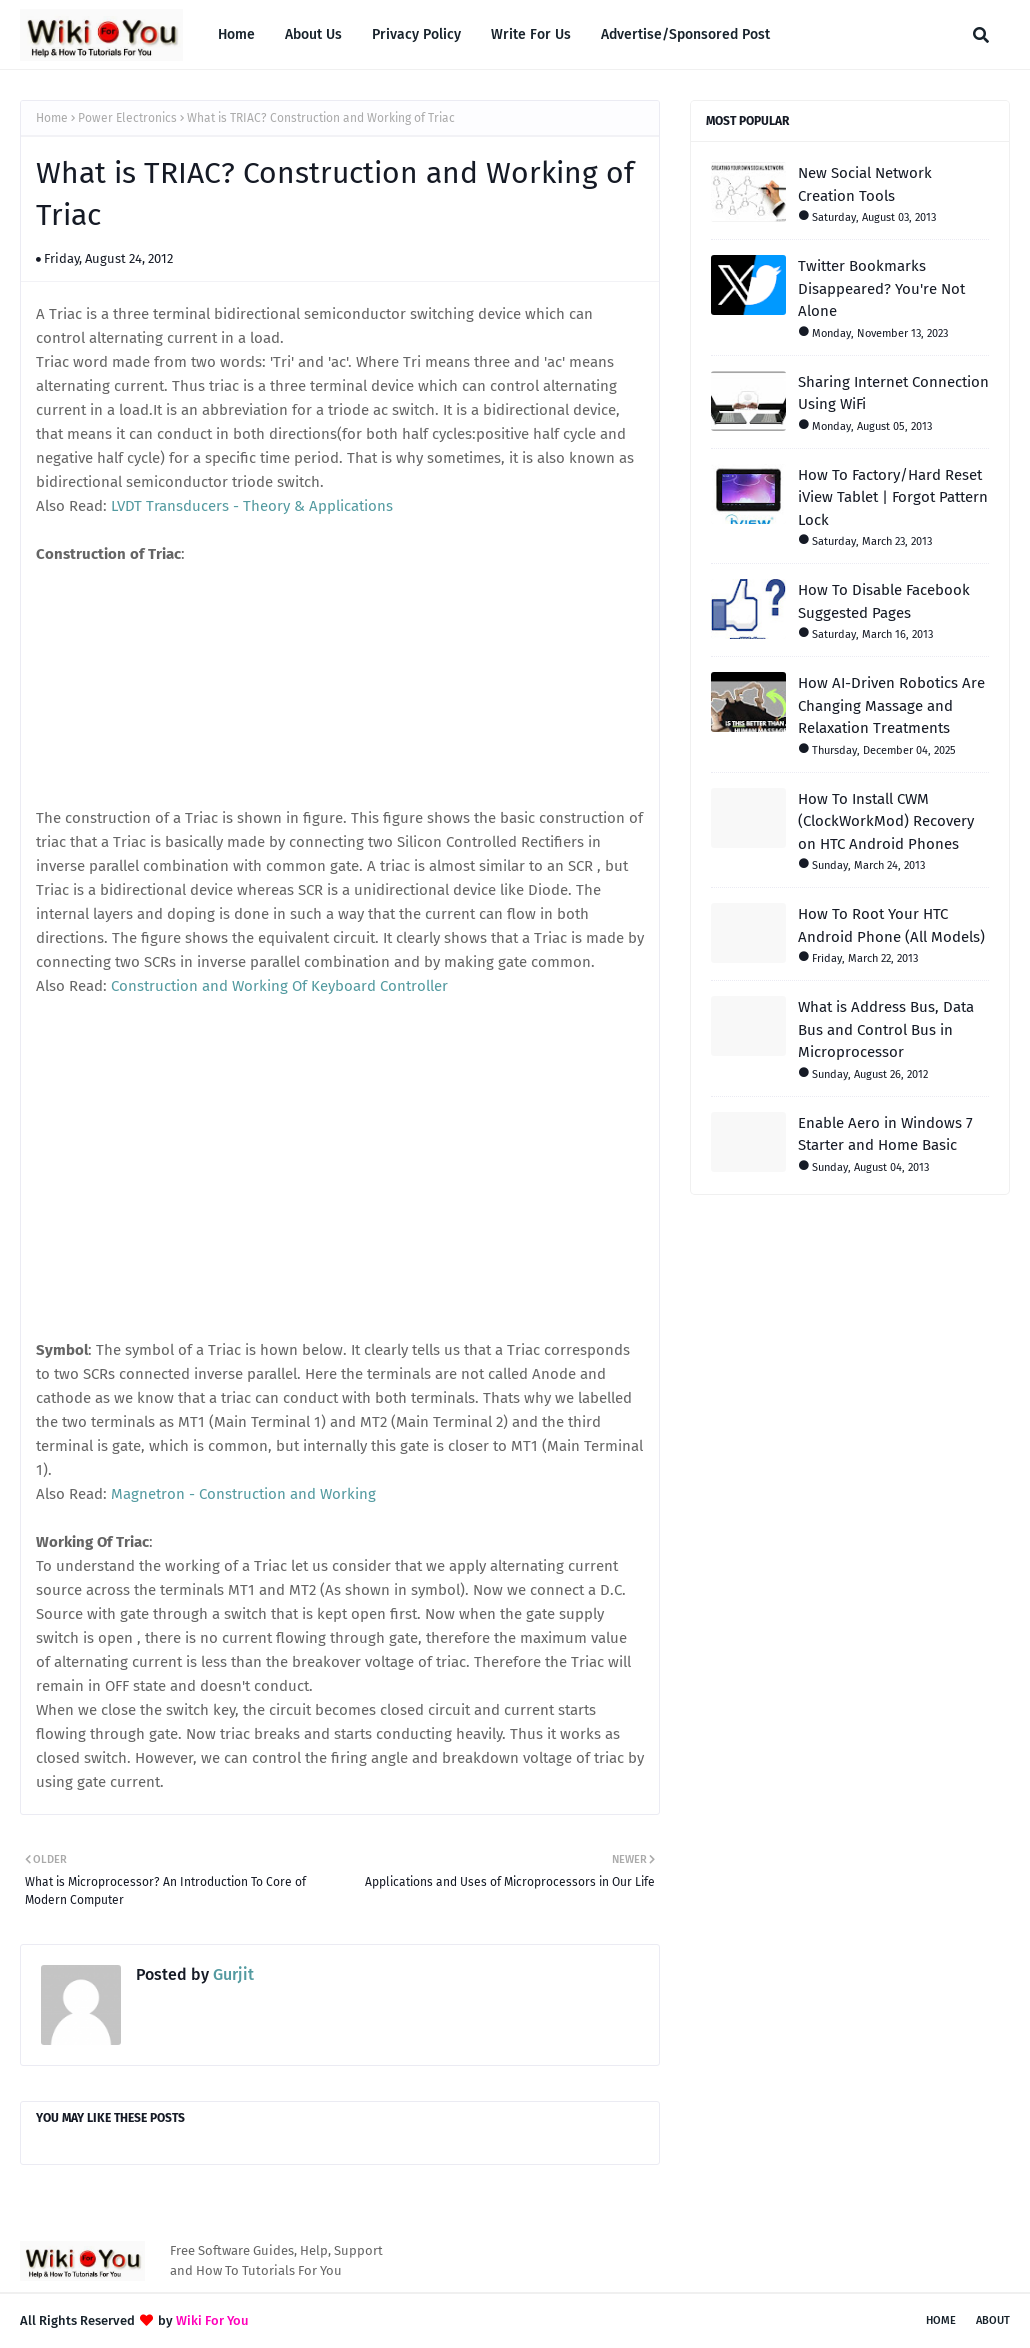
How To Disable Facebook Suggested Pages (884, 601)
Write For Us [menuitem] (531, 34)
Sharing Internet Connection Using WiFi (893, 393)
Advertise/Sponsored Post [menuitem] (685, 34)
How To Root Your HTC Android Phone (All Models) (891, 925)
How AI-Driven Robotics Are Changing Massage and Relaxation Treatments (891, 705)
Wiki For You (212, 2320)
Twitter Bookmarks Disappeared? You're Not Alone (881, 288)
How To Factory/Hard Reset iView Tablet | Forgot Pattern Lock (893, 497)
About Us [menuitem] (313, 34)
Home (52, 118)
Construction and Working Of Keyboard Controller (279, 986)
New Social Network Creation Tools (865, 184)
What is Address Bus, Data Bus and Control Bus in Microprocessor (886, 1029)
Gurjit (231, 1974)
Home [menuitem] (236, 34)
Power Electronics (127, 118)
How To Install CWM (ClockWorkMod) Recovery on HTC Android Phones (886, 821)
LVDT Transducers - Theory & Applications (252, 506)
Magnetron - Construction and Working (243, 1494)
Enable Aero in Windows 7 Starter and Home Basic (885, 1134)
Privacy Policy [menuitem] (416, 34)
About (993, 2320)
